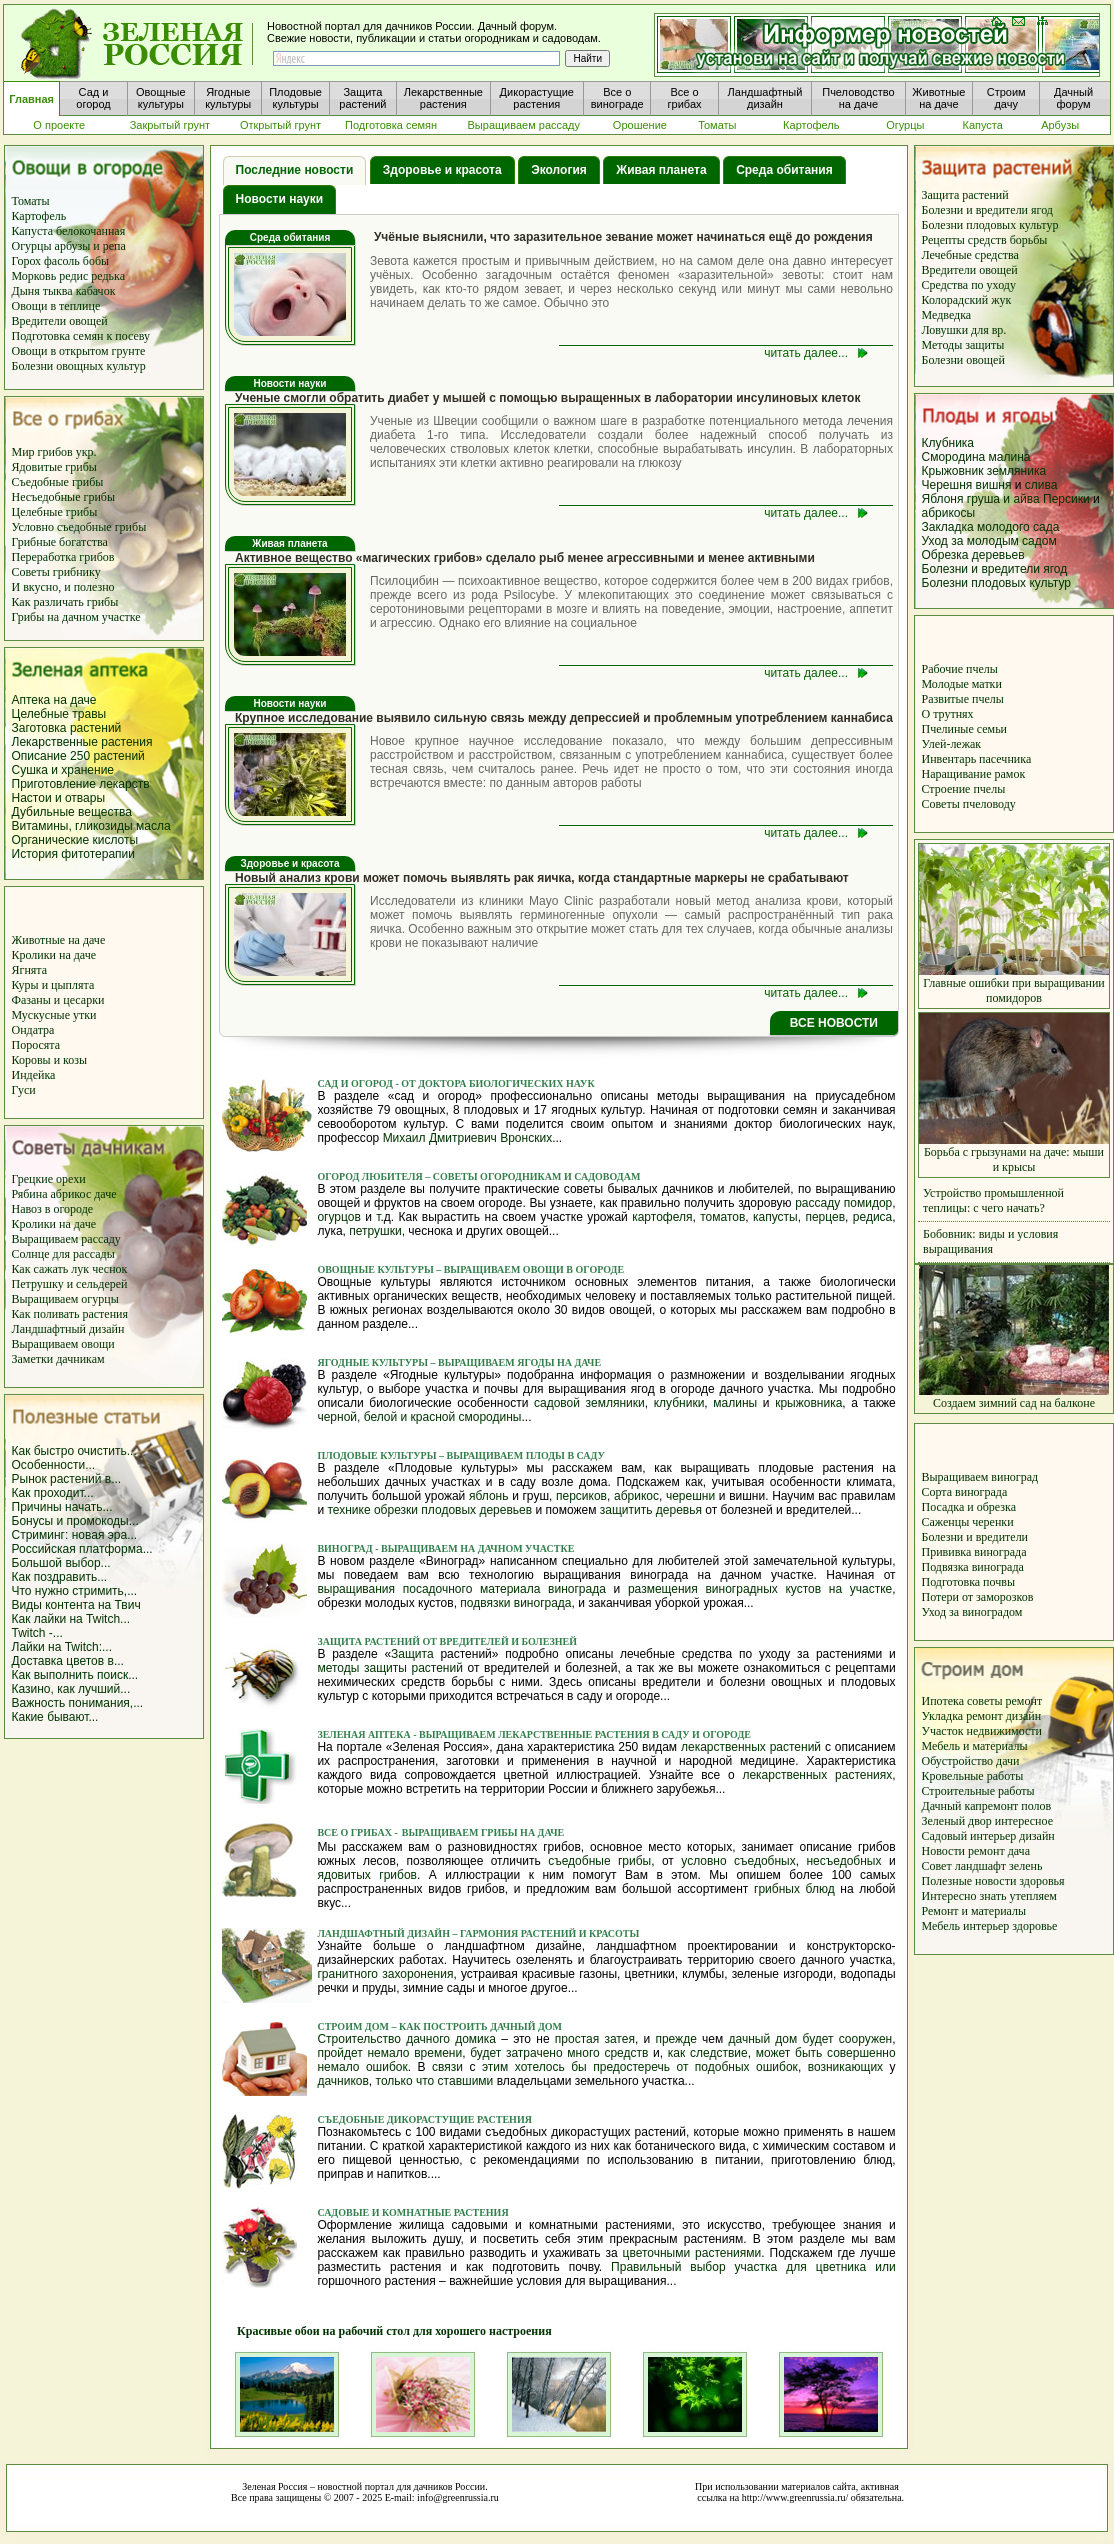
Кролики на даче (54, 955)
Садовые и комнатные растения (412, 2212)
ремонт (1024, 1701)
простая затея (595, 2039)
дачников (342, 2081)
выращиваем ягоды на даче (519, 1362)
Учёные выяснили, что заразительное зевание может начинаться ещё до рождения (623, 237)
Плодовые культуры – (380, 1455)
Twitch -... (37, 1633)
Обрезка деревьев (973, 555)
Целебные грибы (55, 512)
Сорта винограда (965, 1492)
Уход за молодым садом (989, 541)
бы (579, 2067)
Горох (28, 261)
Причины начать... (62, 1507)
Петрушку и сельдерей (70, 1284)
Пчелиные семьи (965, 729)
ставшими (466, 2081)
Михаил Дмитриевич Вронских (468, 1138)
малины (735, 1403)
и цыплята (68, 985)
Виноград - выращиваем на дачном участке (445, 1548)
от (682, 2067)
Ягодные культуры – (376, 1362)
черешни (690, 1496)
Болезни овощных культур (79, 366)
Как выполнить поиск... (75, 1675)
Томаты (31, 201)
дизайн (1023, 1716)
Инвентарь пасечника (977, 759)
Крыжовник (953, 471)
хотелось (540, 2067)
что (425, 2081)
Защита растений (965, 195)
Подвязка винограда (973, 1567)
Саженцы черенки (968, 1522)
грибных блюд (794, 1889)
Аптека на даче (54, 700)
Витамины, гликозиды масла (91, 826)
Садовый (946, 1836)
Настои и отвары (59, 798)
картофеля (662, 1217)
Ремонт (942, 1911)
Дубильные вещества (72, 812)
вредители (1002, 1537)
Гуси (24, 1090)
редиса (872, 1217)
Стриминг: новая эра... (75, 1535)
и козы (70, 1060)
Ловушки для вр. (964, 330)
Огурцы (33, 246)
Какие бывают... (55, 1717)
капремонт (992, 1806)
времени (438, 2053)
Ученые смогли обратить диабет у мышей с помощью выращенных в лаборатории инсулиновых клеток (547, 398)
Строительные (960, 1791)
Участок (944, 1731)
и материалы (993, 1746)
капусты (775, 1217)
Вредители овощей (60, 321)
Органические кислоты (75, 840)
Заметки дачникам (58, 1359)
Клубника (948, 443)
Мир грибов (42, 452)
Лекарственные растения (82, 742)
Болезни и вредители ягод (987, 210)
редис (73, 276)
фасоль (63, 261)
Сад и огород (356, 1083)
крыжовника (808, 1403)
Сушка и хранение (63, 770)
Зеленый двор (958, 1821)
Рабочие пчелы (960, 669)
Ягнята (30, 970)
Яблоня (943, 499)
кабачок (96, 291)
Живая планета (661, 170)
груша (983, 499)
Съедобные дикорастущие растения (424, 2119)
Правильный (646, 2267)
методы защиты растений (390, 1668)
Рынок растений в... (67, 1479)
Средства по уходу (969, 285)
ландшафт (982, 1866)
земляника (1016, 471)
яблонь (489, 1496)
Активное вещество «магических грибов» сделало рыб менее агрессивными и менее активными (525, 558)
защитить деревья (651, 1510)
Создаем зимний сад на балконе (1014, 1397)
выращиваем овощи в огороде (532, 1269)
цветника (841, 2267)
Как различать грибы (65, 602)
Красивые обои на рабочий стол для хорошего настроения (385, 2331)
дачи (1007, 1761)
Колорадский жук (967, 300)
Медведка (947, 315)
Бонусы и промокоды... (75, 1521)
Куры (27, 985)
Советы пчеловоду (969, 804)
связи (447, 2067)
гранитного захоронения (385, 1974)
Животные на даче (59, 940)
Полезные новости (971, 1881)
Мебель (941, 1746)
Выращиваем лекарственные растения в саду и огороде (583, 1734)
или (885, 2267)
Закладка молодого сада (991, 527)
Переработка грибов (63, 557)
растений (118, 756)
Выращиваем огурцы (65, 1299)
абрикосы (949, 513)
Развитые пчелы (963, 699)
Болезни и (949, 1537)
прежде (675, 2039)
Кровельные (954, 1776)
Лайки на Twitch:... (62, 1647)
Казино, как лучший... (71, 1689)
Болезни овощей (963, 360)
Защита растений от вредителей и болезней (447, 1641)
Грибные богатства (60, 542)
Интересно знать (966, 1896)
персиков (581, 1496)
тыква (58, 291)
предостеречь (631, 2067)
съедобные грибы (599, 1861)
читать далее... (806, 353)
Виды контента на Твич (76, 1605)
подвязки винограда (515, 1603)
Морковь (34, 276)
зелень (1025, 1866)
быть (808, 2053)
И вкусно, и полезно (63, 587)
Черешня (949, 485)
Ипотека (944, 1701)
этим (495, 2067)
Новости (945, 1851)
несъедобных (843, 1861)
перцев (825, 1217)
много (583, 2053)
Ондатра (33, 1030)
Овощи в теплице (56, 306)
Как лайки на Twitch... (71, 1619)
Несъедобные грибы (64, 497)
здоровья (1041, 1881)
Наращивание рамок (974, 774)
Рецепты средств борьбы (985, 240)
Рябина (30, 1194)
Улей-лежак (952, 744)
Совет (938, 1866)
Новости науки (280, 199)
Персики (1066, 499)
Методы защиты (963, 345)
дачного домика (451, 2039)
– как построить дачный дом (476, 2026)
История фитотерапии (74, 854)
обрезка (996, 1507)
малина (1010, 457)
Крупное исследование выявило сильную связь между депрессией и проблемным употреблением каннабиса (564, 718)
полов (1036, 1806)
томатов (722, 1217)
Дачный (943, 1806)
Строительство (359, 2039)
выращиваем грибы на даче (483, 1832)
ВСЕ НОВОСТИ (834, 1023)
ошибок (387, 2067)
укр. (85, 452)
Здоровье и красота (442, 170)
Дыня (26, 291)
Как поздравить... (60, 1577)
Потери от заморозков (978, 1597)
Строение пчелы (964, 789)
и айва (1021, 499)
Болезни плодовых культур (990, 225)
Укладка (944, 1716)
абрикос (73, 1194)
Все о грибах (354, 1832)
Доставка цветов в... (68, 1661)
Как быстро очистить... (74, 1451)
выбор (707, 2267)
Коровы (33, 1060)
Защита (412, 1654)
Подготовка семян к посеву (81, 336)
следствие (719, 2053)
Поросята (36, 1045)
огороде (71, 1209)
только (394, 2081)
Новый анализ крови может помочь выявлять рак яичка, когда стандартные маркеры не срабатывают (542, 878)
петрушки (375, 1231)
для (796, 2267)
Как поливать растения (70, 1314)
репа (114, 246)
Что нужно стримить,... (75, 1591)
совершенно (861, 2053)
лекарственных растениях (817, 1775)
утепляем (1032, 1896)
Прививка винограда (974, 1552)
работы (1005, 1776)
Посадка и (949, 1507)
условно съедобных (738, 1861)
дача (1019, 1851)
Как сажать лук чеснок (70, 1269)
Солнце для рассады (63, 1254)
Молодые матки (962, 684)
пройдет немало (363, 2053)
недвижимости (1004, 1731)
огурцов (338, 1217)
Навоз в (31, 1209)
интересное (1024, 1821)
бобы (96, 261)
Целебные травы (59, 714)
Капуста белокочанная (69, 231)
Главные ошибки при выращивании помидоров (1014, 985)
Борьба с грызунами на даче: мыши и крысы (1014, 1154)
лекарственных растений (751, 1747)
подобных (722, 2067)
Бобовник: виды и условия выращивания (990, 1241)
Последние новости (295, 170)
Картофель (39, 216)
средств (626, 2053)
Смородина (954, 457)
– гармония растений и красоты (545, 1933)
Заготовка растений (67, 728)
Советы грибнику (56, 572)
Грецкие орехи (49, 1179)
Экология (559, 170)
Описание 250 (53, 756)
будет (485, 2053)
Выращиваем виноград (980, 1477)
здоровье (1034, 1926)
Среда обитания (784, 170)
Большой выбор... (61, 1563)
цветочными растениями (692, 2253)
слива (1041, 485)
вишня (995, 485)
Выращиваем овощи (63, 1344)
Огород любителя (371, 1176)
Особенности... (54, 1465)
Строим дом (354, 2026)
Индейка (34, 1075)
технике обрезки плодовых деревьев (429, 1510)
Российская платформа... (82, 1549)
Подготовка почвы (969, 1582)
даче (105, 1194)
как (676, 2053)
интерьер (994, 1836)
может (773, 2053)
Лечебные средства (970, 255)
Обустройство (959, 1761)
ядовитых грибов (367, 1875)
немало (338, 2067)
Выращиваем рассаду (66, 1239)
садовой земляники (589, 1403)
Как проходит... (53, 1493)
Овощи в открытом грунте (79, 351)
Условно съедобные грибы (79, 527)
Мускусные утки (54, 1015)
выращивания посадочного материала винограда (461, 1589)
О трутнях (948, 714)
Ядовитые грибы (54, 467)
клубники (679, 1403)
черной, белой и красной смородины (419, 1417)
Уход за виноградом (972, 1612)
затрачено (534, 2053)
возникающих (845, 2067)
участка (756, 2267)
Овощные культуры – (379, 1269)
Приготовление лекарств (81, 784)
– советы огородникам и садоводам (532, 1176)
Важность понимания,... (78, 1703)
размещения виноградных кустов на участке (760, 1589)
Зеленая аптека (365, 1734)
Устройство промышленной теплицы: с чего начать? (993, 1200)
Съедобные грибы (58, 482)
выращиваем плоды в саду (524, 1455)
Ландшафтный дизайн (68, 1329)
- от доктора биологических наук (494, 1083)
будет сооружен (848, 2039)
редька (108, 276)
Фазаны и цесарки (58, 1000)
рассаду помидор (843, 1203)
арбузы (74, 246)
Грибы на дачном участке (76, 617)
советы (986, 1701)
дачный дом (762, 2039)
